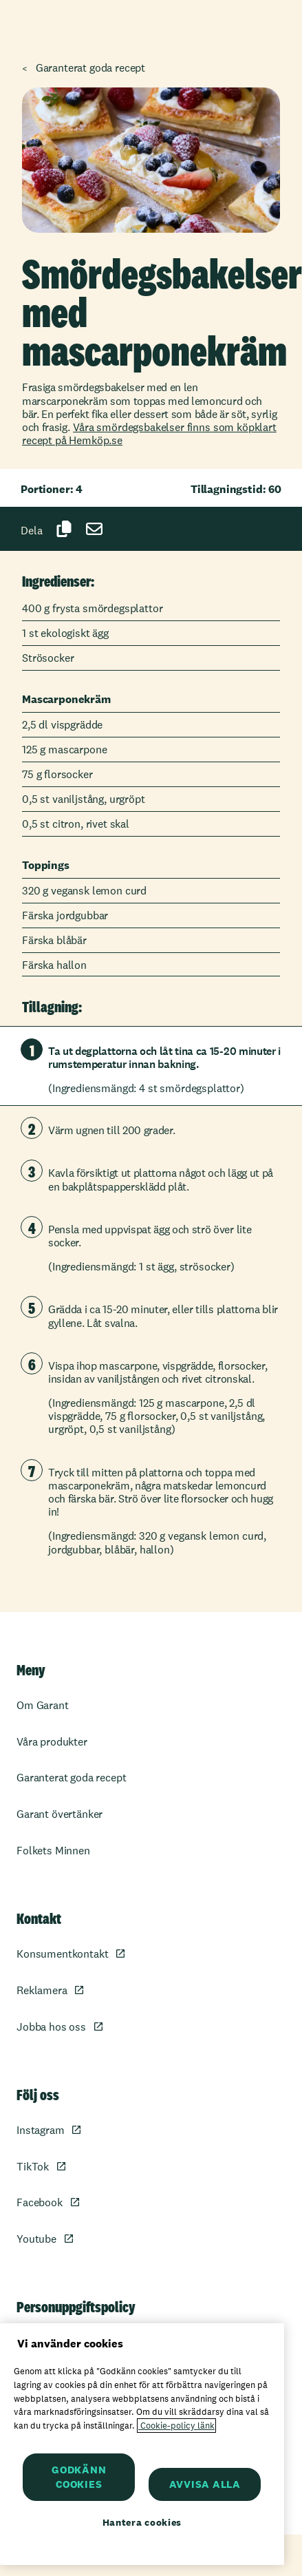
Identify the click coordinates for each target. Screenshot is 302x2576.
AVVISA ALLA (205, 2484)
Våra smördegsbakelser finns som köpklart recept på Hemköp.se (149, 434)
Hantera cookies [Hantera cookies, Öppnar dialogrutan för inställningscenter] (142, 2522)
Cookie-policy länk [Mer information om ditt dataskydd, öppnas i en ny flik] (176, 2425)
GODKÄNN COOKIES (79, 2477)
